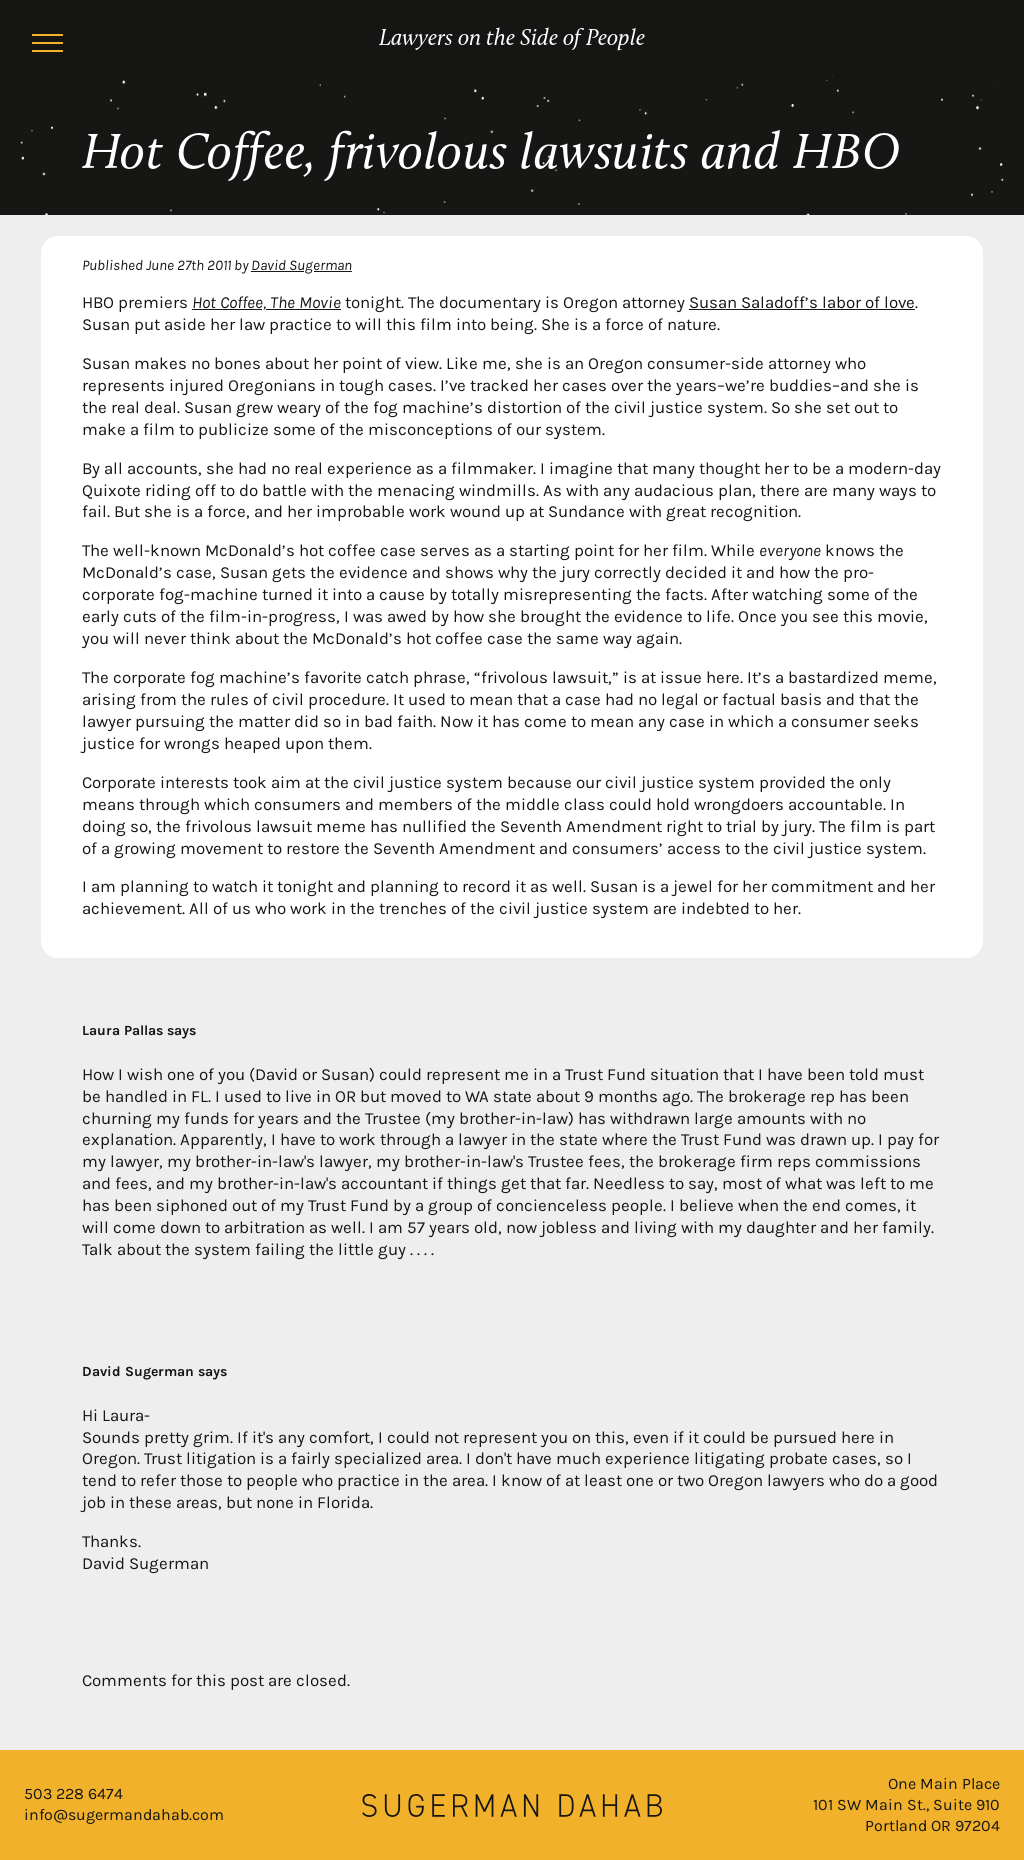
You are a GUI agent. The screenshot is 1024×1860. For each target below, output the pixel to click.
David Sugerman (301, 265)
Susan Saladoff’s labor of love (802, 302)
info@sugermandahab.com (124, 1814)
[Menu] (48, 46)
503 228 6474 (73, 1793)
